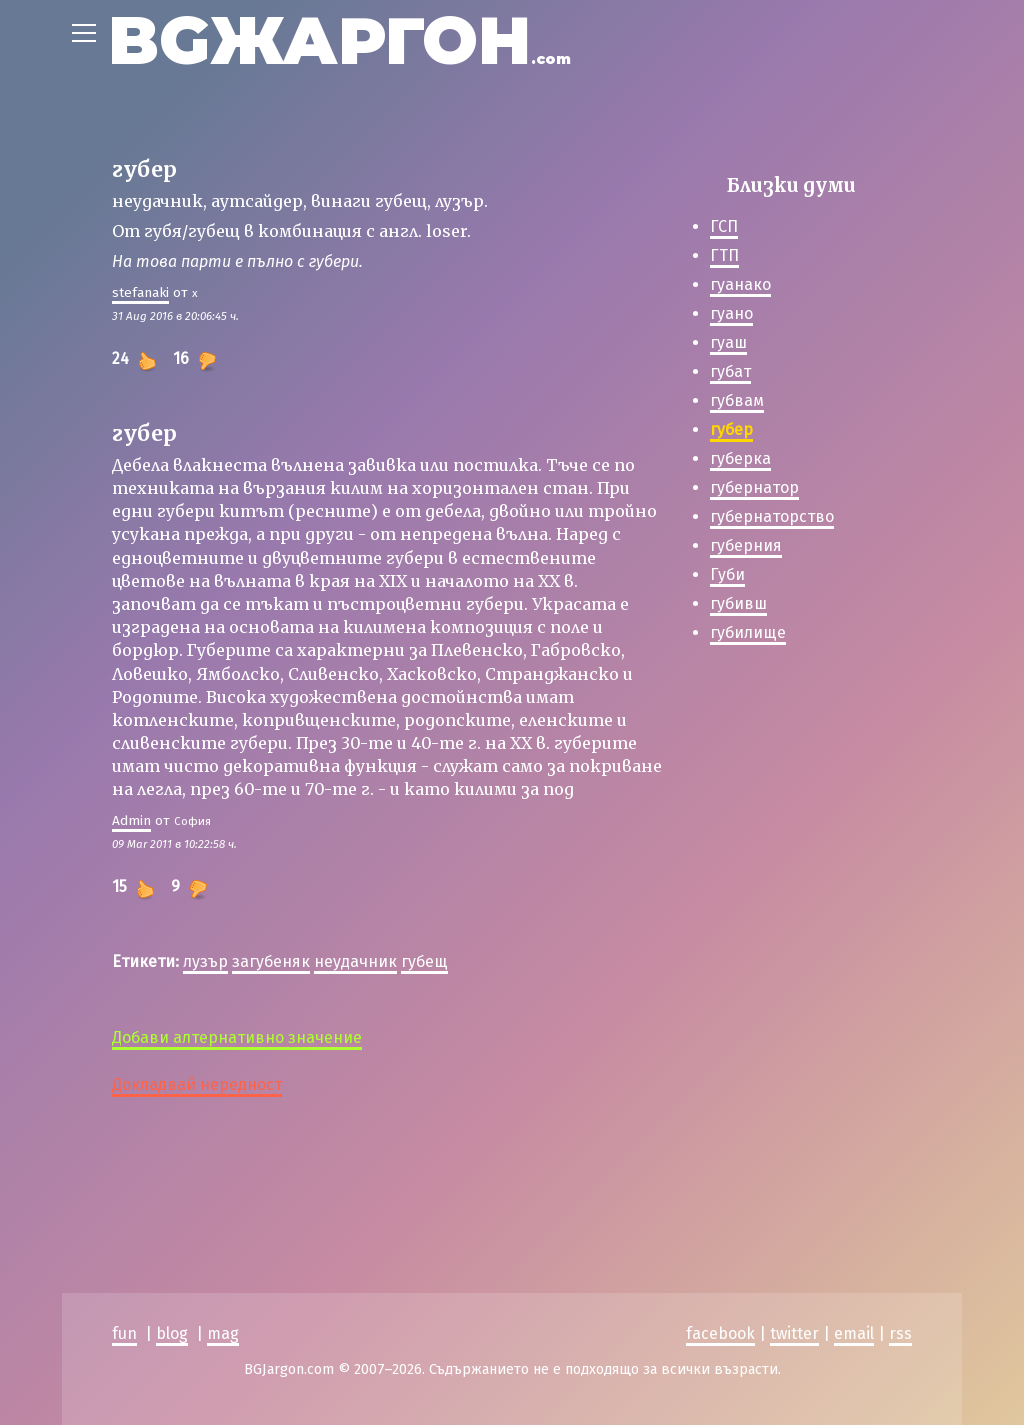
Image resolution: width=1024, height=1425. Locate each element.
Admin (131, 820)
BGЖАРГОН (339, 40)
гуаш (728, 342)
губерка (740, 458)
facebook (720, 1333)
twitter (794, 1333)
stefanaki (140, 292)
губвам (737, 400)
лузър (205, 961)
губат (730, 371)
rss (900, 1333)
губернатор (754, 487)
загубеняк (271, 961)
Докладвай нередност (197, 1084)
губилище (748, 632)
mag (223, 1333)
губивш (738, 603)
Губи (727, 574)
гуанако (740, 284)
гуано (731, 313)
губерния (746, 545)
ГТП (724, 255)
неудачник (355, 961)
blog (172, 1333)
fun (124, 1333)
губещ (424, 961)
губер (731, 429)
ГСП (724, 226)
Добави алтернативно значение (237, 1037)
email (854, 1333)
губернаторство (772, 516)
